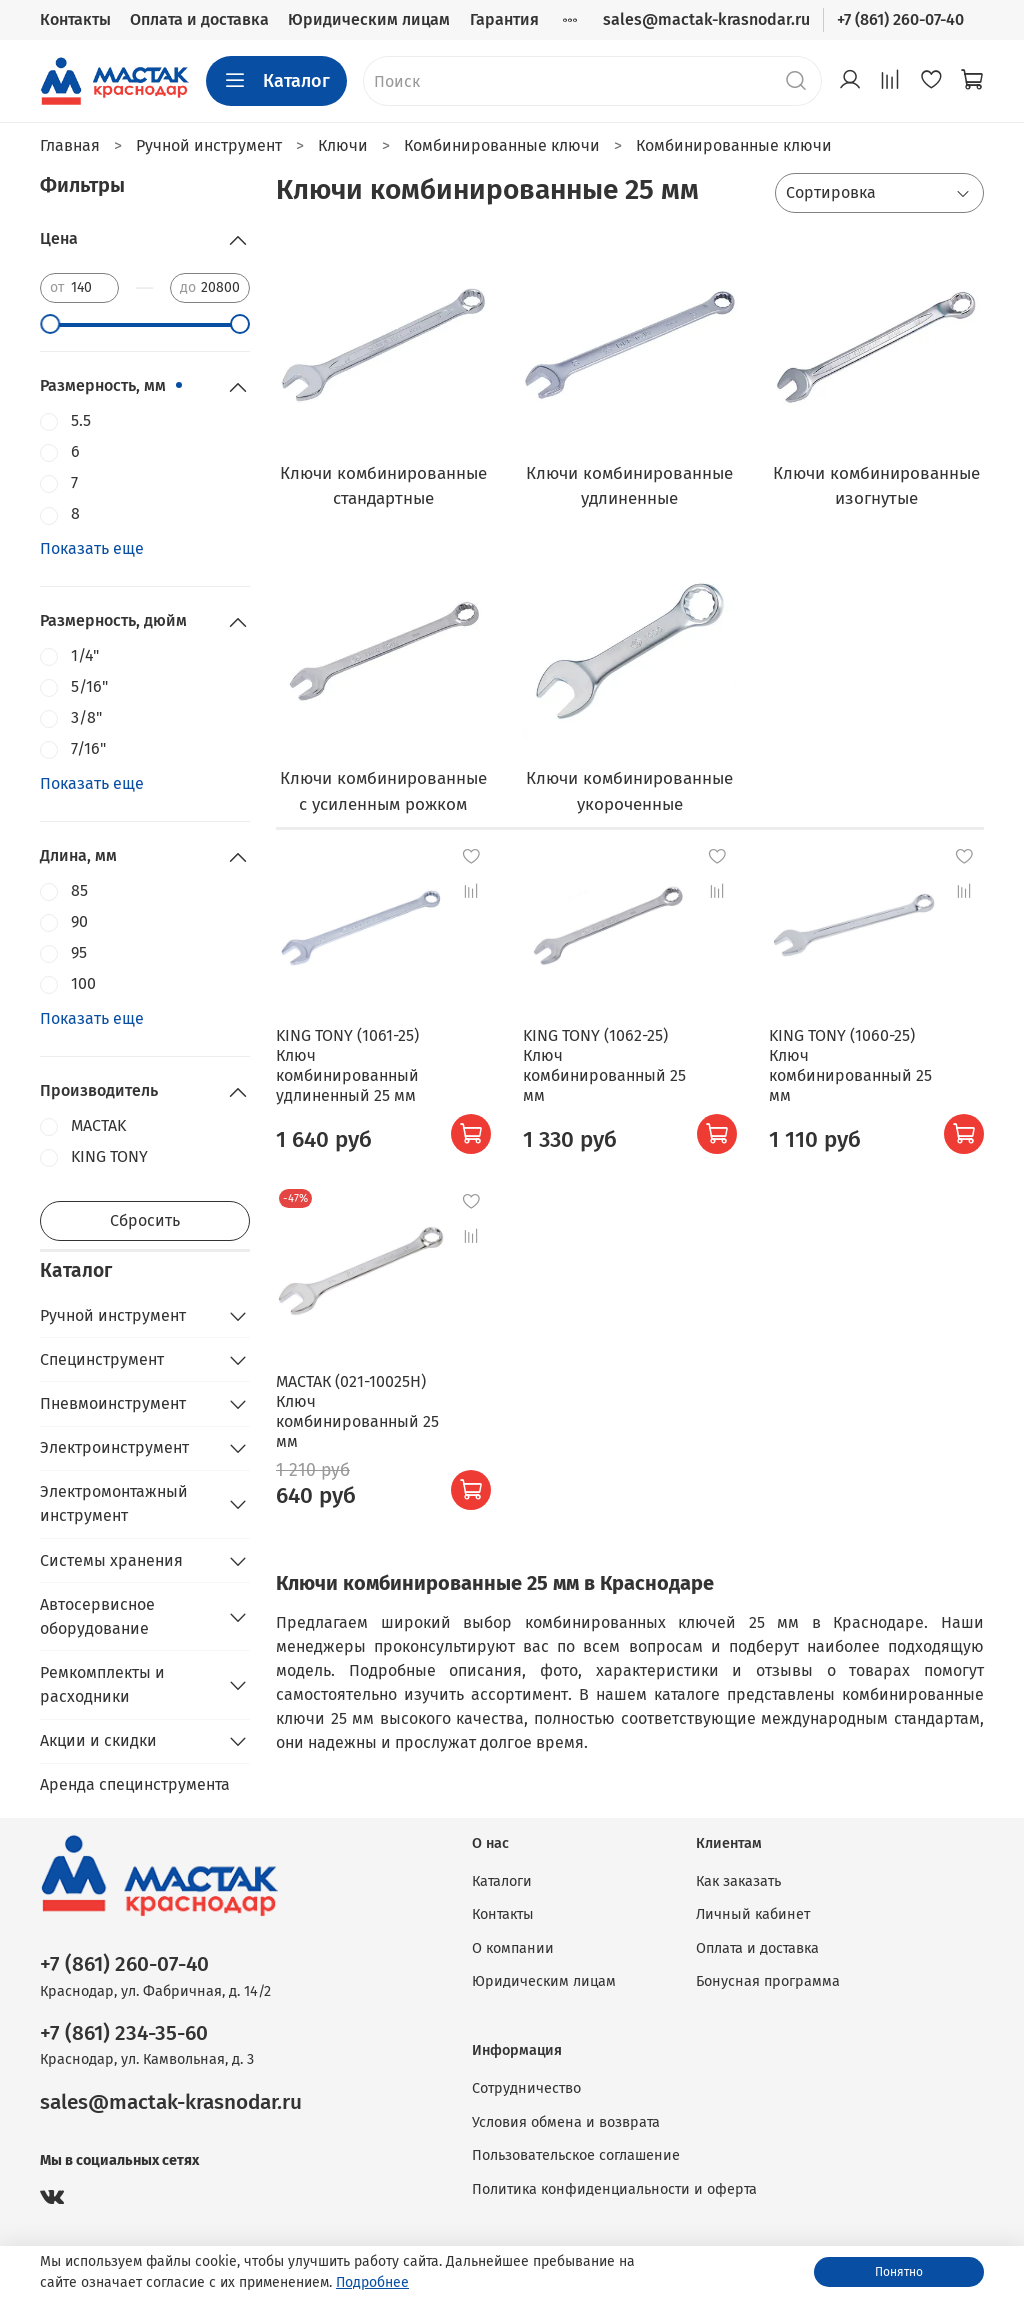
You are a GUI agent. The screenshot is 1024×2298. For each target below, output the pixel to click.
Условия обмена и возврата (566, 2122)
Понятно (899, 2272)
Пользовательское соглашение (576, 2155)
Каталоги (502, 1881)
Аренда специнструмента (135, 1784)
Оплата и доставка (199, 19)
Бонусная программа (768, 1981)
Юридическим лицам (369, 19)
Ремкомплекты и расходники (102, 1684)
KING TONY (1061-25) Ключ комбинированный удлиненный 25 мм (347, 1065)
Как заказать (738, 1881)
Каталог (276, 81)
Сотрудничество (526, 2088)
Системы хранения (111, 1560)
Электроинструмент (114, 1447)
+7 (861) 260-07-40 (900, 19)
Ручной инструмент (113, 1315)
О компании (513, 1948)
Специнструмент (102, 1359)
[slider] (50, 324)
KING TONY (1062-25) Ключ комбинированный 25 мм (604, 1065)
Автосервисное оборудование (97, 1616)
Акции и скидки (98, 1740)
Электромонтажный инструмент (114, 1503)
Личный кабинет (753, 1914)
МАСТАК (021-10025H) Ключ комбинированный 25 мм (357, 1411)
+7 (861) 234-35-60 (124, 2033)
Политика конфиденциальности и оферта (614, 2189)
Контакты (75, 19)
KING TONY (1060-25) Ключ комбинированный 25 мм (850, 1065)
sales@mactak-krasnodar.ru (706, 19)
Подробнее (372, 2282)
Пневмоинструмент (113, 1403)
